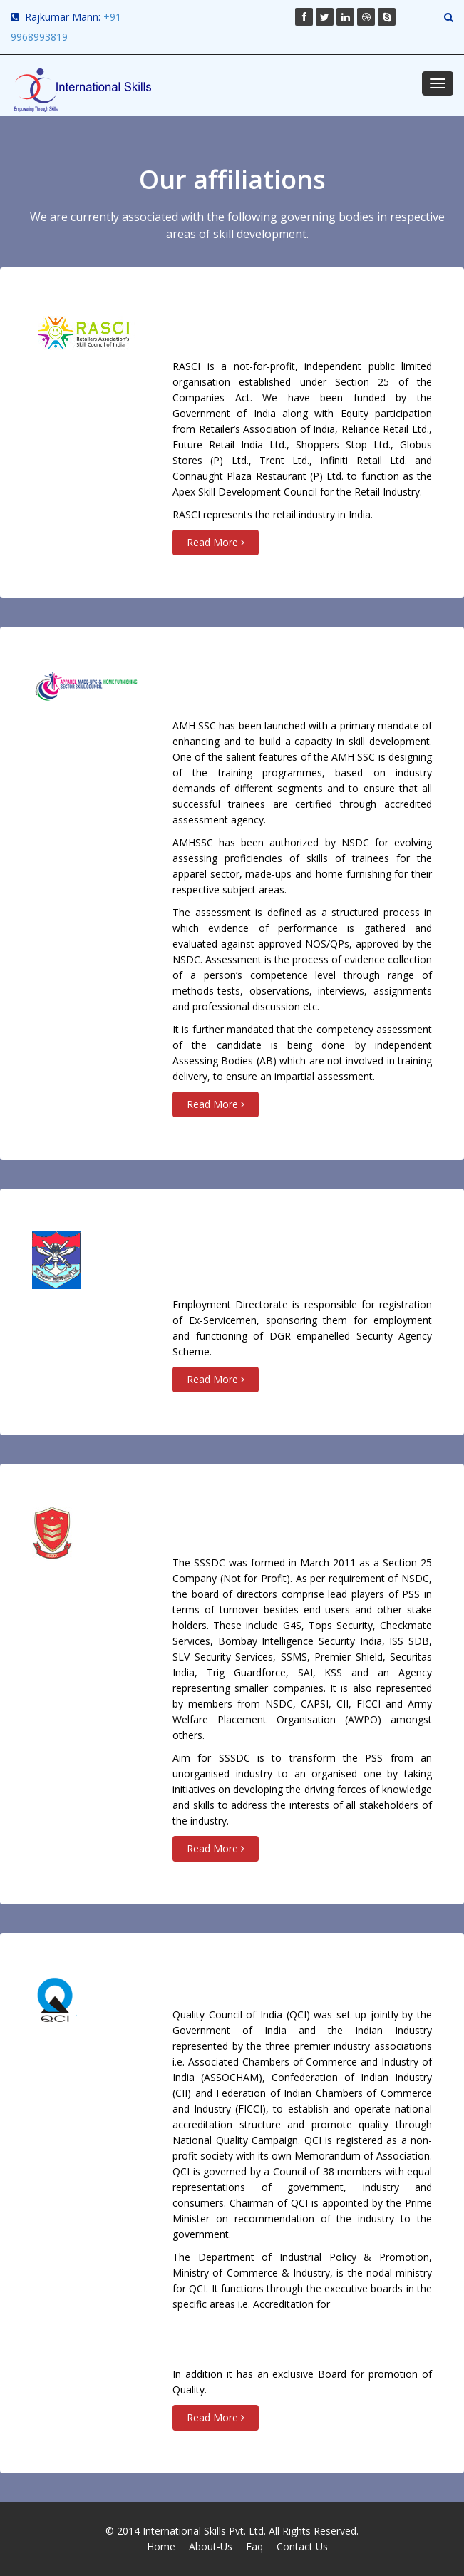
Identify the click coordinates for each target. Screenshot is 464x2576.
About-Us (210, 2546)
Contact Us (302, 2546)
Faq (254, 2546)
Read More (215, 542)
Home (161, 2546)
